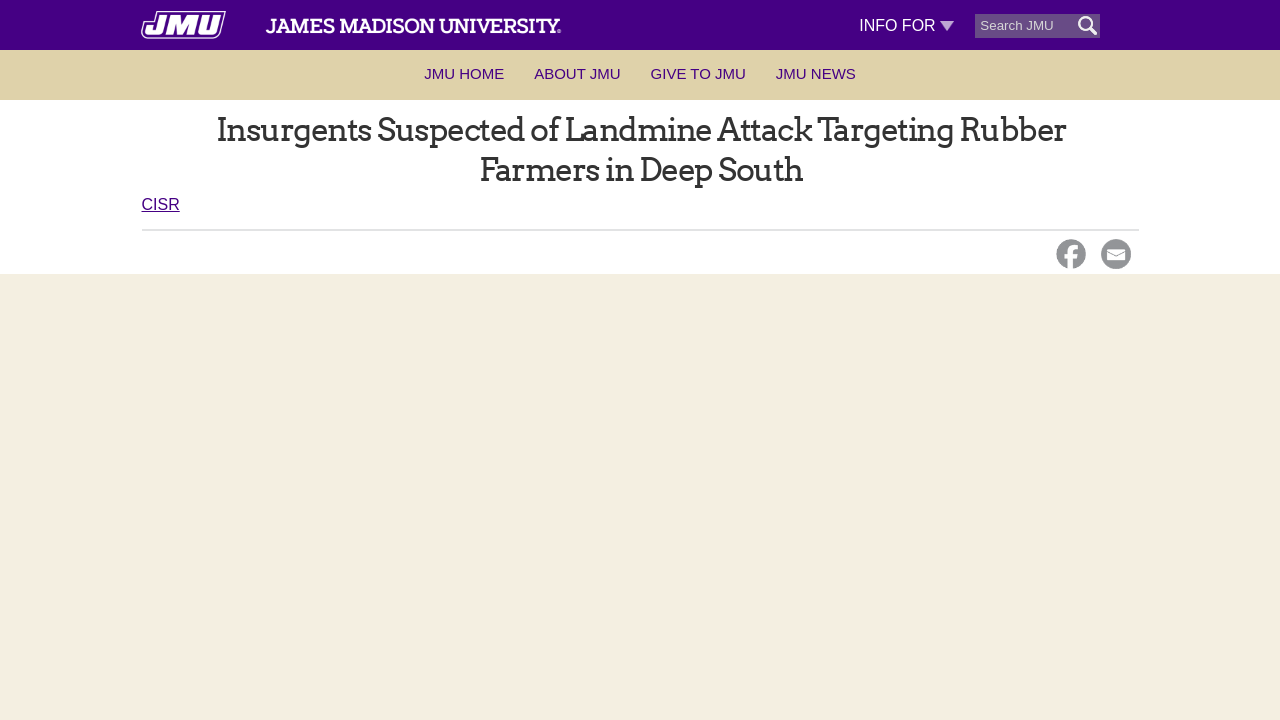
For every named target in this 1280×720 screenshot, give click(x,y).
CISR (161, 204)
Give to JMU (698, 73)
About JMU (577, 73)
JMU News (816, 73)
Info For (906, 25)
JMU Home (464, 73)
